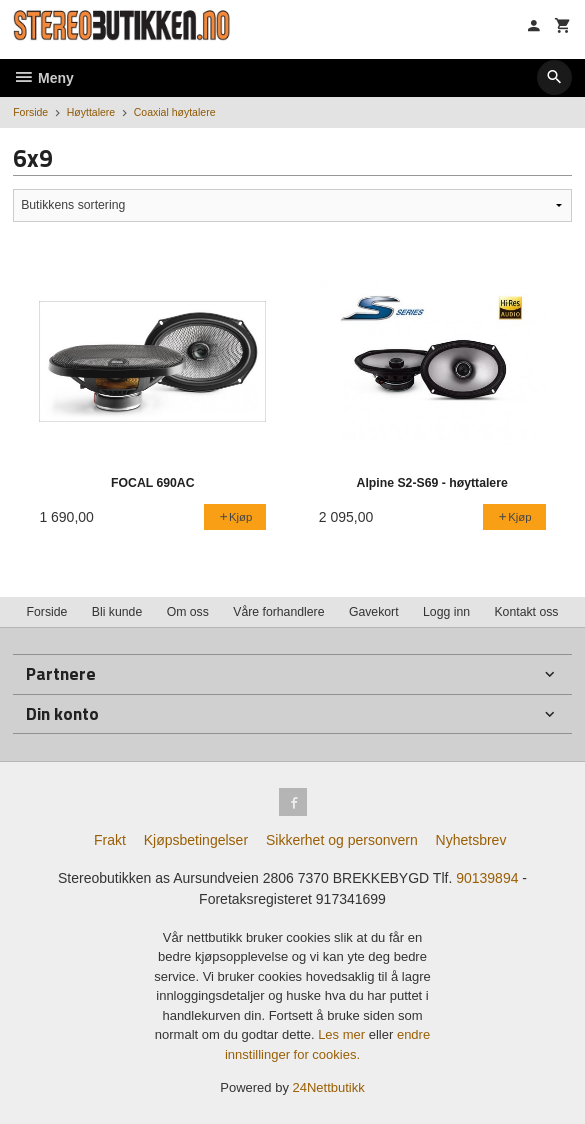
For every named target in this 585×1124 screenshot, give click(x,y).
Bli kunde (117, 612)
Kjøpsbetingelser (196, 840)
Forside (30, 112)
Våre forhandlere (278, 612)
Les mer (343, 1034)
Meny (43, 78)
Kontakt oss (526, 612)
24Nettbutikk (329, 1087)
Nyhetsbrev (471, 840)
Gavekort (374, 612)
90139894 (487, 878)
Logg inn (446, 612)
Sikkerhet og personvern (342, 840)
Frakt (110, 840)
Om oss (188, 612)
